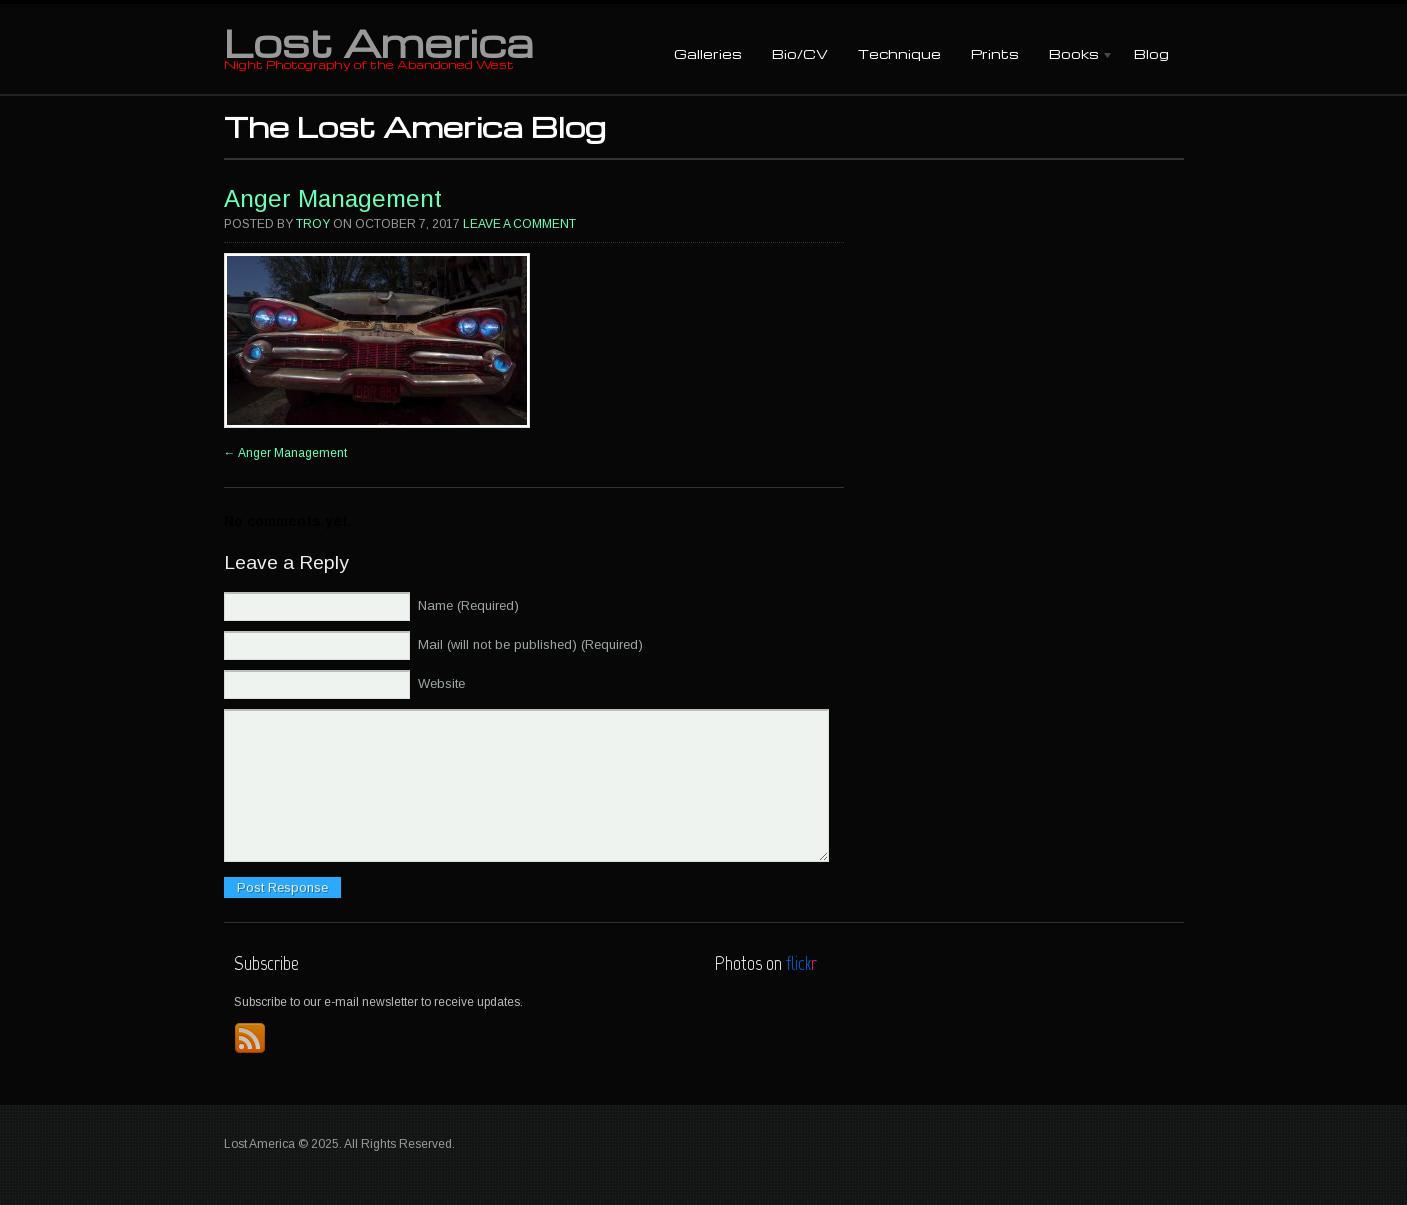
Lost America (378, 42)
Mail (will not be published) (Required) (530, 644)
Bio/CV (800, 53)
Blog (1151, 53)
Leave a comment (519, 224)
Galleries (708, 53)
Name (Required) (468, 605)
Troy (313, 224)
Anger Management (333, 198)
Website (441, 683)
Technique (899, 53)
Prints (995, 53)
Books (1074, 55)
